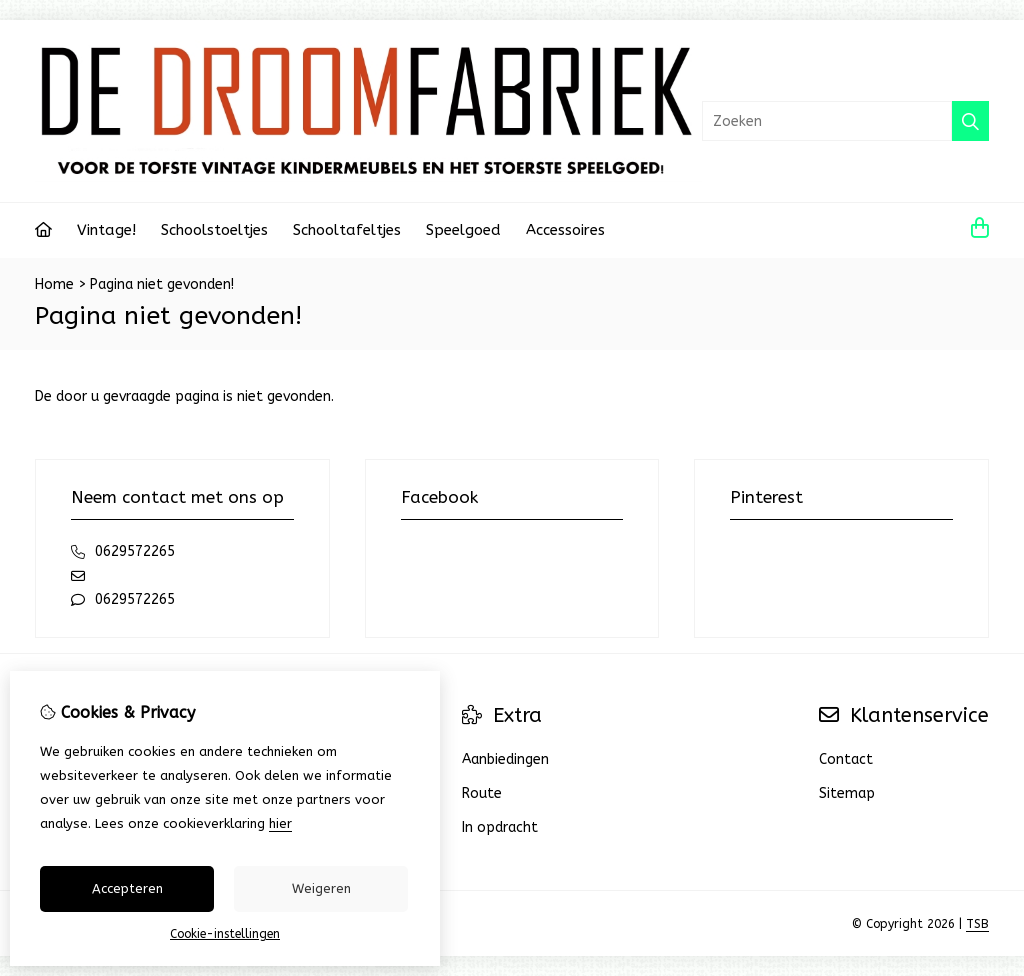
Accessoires (565, 230)
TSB (977, 924)
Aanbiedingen (505, 759)
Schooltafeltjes (347, 230)
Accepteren (127, 888)
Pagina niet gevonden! (162, 284)
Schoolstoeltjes (214, 230)
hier (280, 823)
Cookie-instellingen (225, 934)
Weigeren (321, 888)
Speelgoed (463, 230)
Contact (846, 759)
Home (54, 284)
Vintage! (106, 230)
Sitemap (847, 793)
